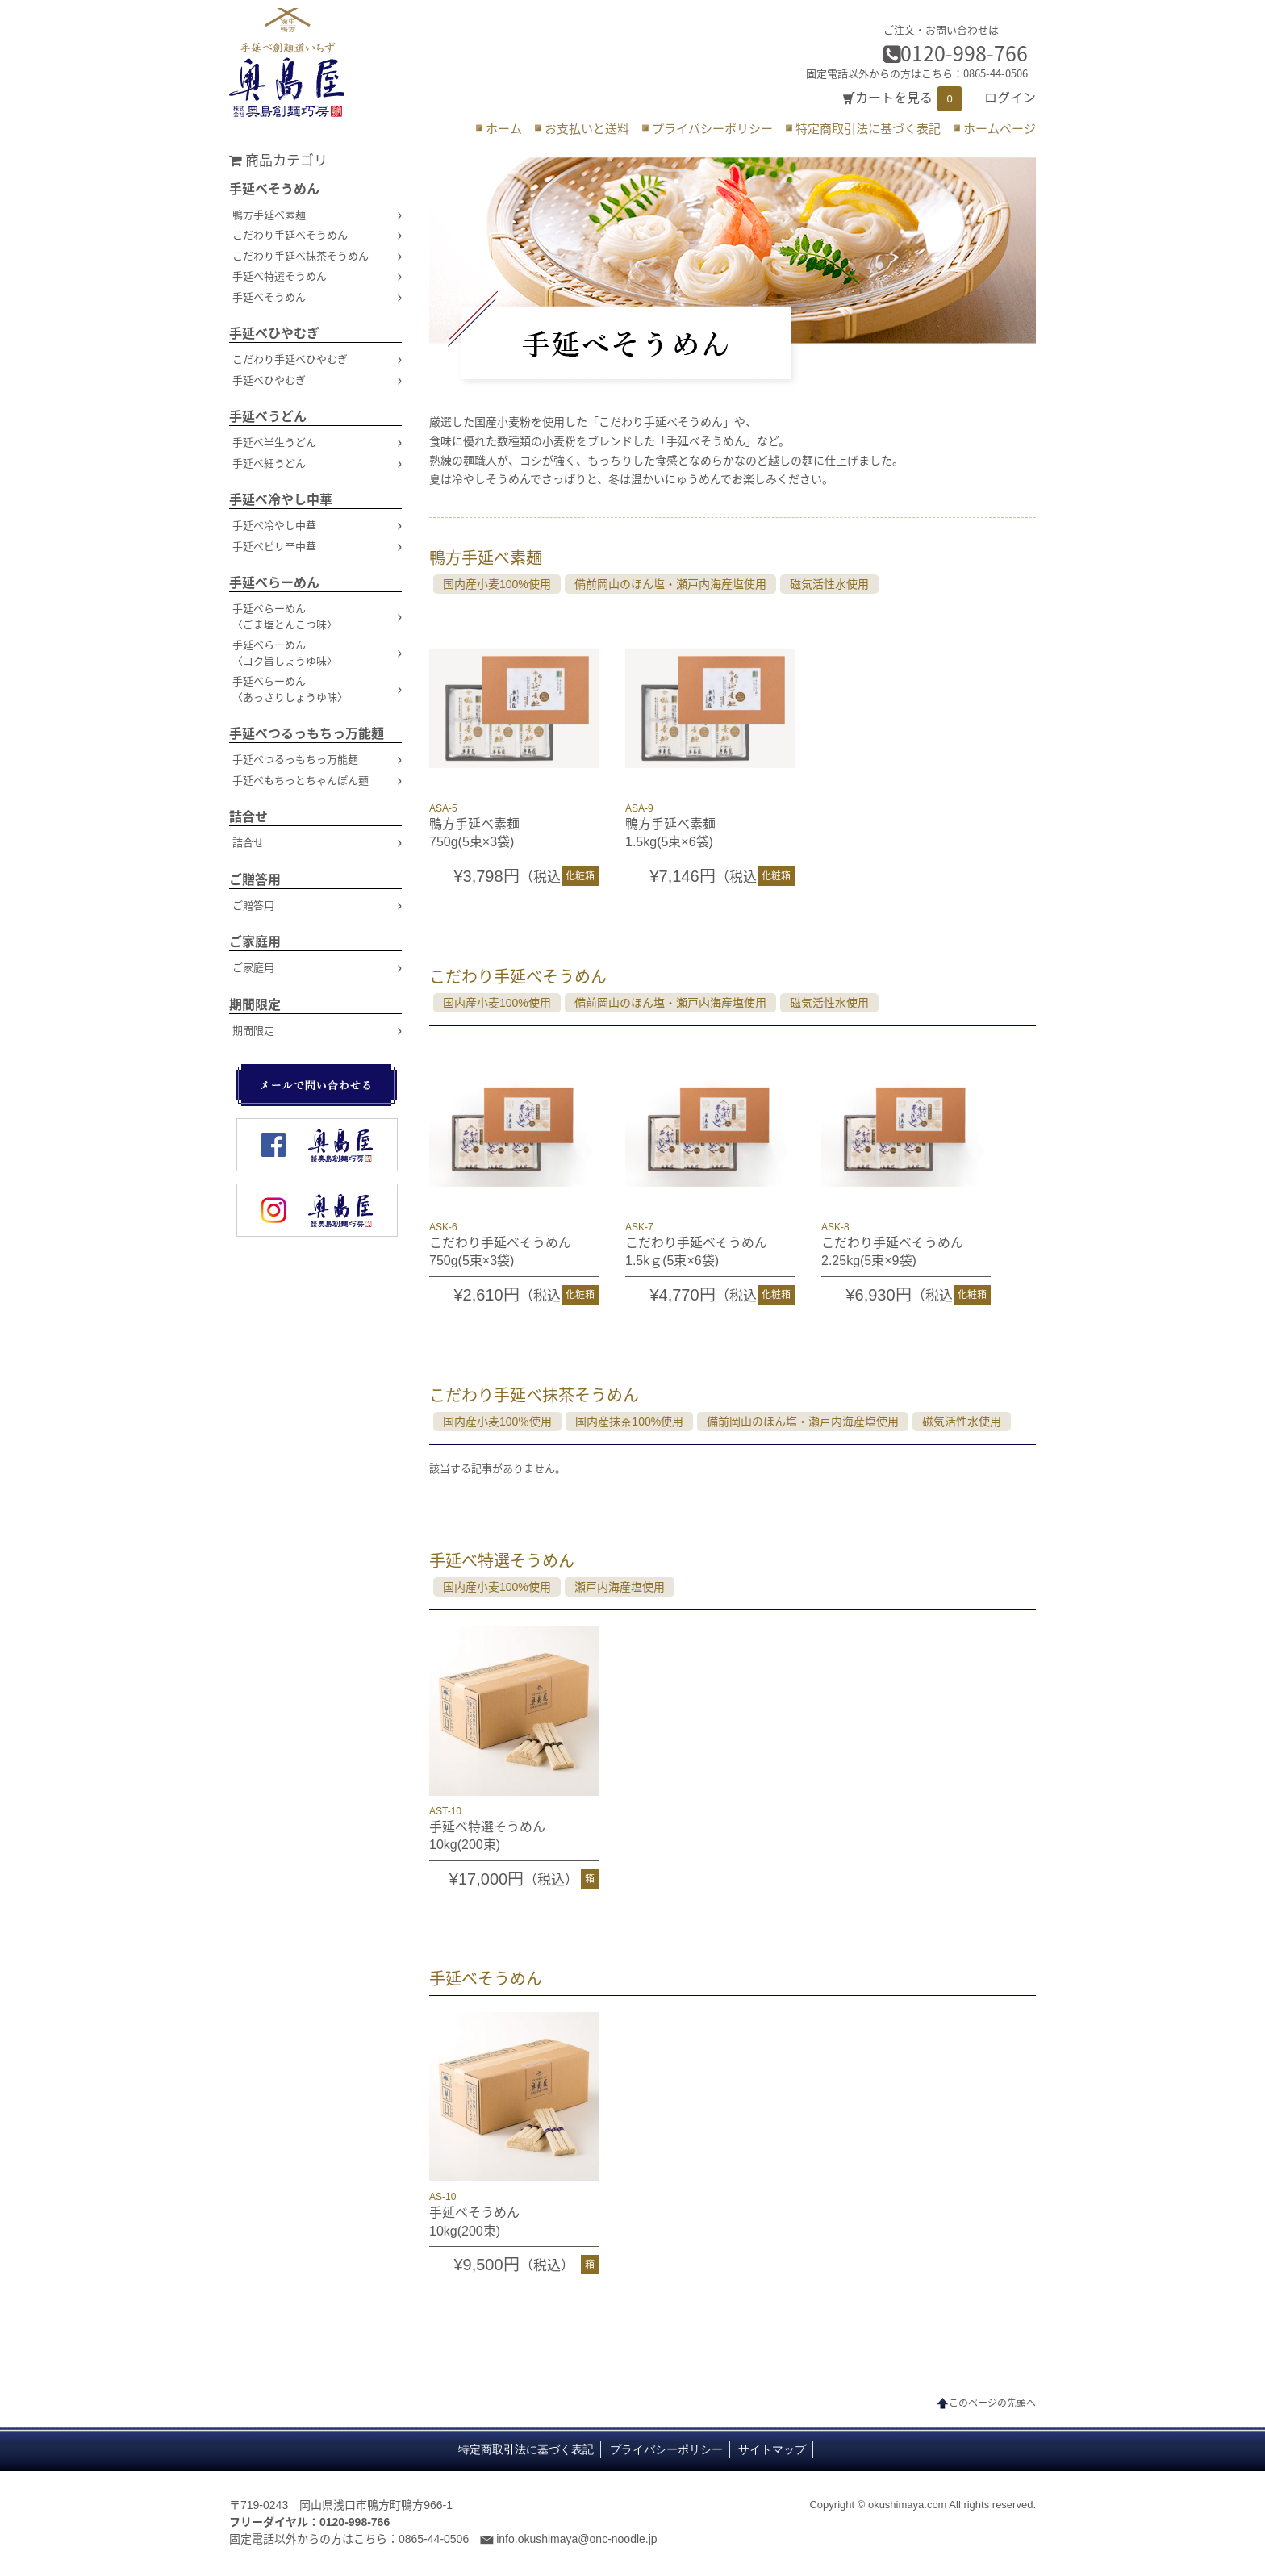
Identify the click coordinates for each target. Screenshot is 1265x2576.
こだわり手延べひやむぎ (290, 358)
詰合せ (248, 815)
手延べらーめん (274, 581)
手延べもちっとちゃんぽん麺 (300, 779)
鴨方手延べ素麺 (269, 214)
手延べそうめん (274, 188)
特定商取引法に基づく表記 (868, 128)
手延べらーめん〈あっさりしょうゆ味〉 (290, 688)
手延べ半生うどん (274, 441)
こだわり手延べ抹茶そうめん (300, 255)
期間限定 (255, 1003)
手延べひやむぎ (274, 332)
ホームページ (999, 128)
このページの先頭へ (992, 2403)
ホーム (504, 128)
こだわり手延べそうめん (290, 234)
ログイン (1010, 98)
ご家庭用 (255, 940)
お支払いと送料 (587, 128)
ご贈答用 (255, 878)
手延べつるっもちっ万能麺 (306, 732)
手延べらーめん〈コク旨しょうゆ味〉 (284, 652)
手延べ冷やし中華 (280, 498)
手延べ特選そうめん (279, 275)
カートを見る (894, 98)
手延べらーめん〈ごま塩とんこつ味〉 (284, 616)
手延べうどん (268, 415)
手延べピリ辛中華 (274, 545)
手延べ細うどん (269, 462)
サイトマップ (772, 2450)
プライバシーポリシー (712, 128)
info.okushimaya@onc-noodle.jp (576, 2538)
